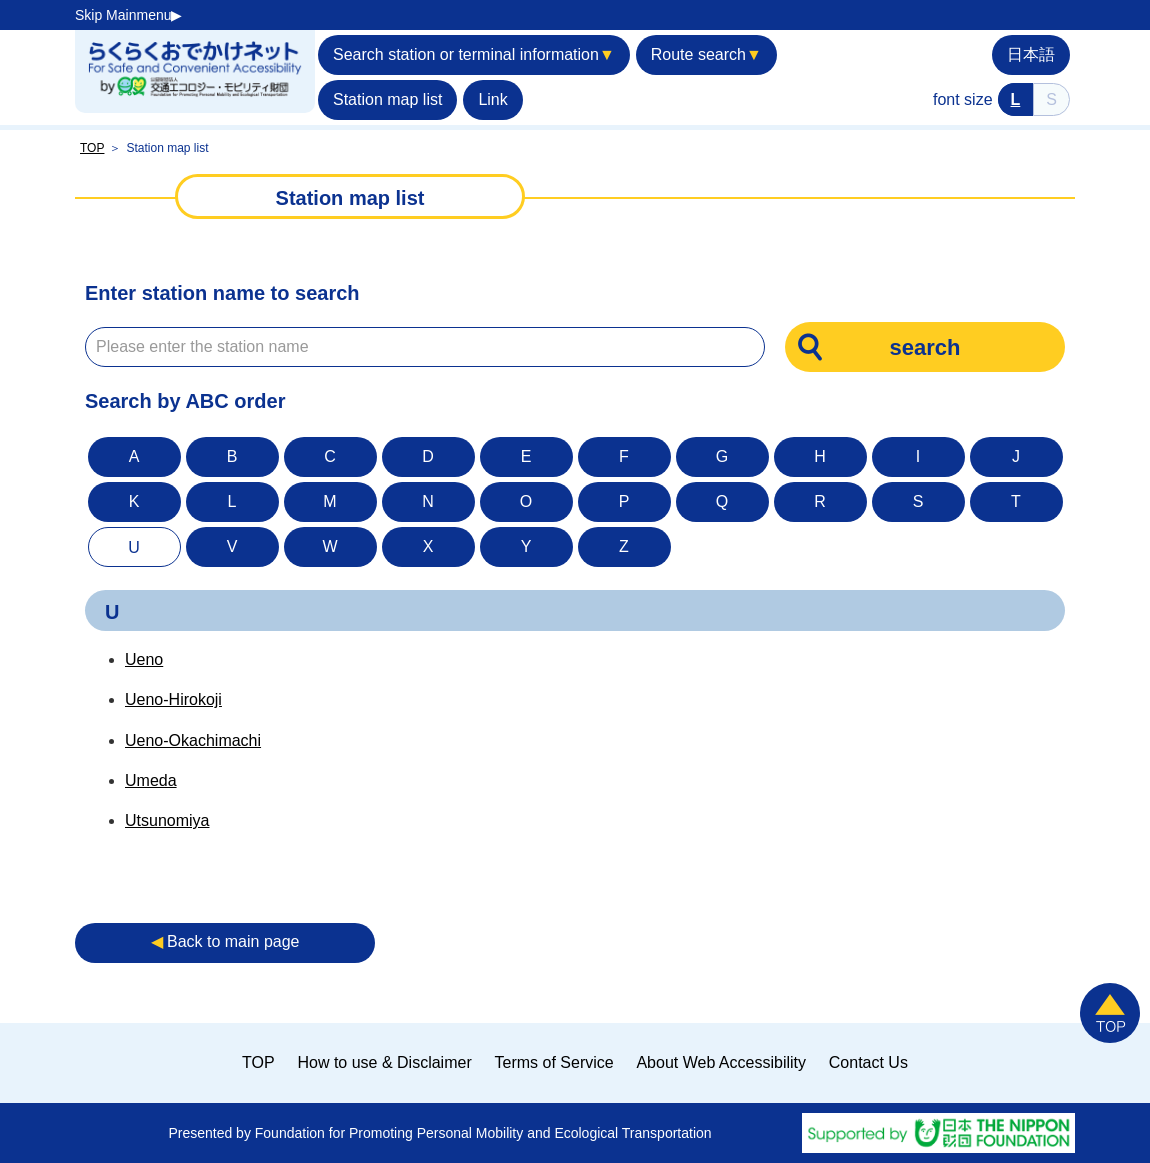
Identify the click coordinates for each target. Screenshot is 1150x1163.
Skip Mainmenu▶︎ (129, 15)
